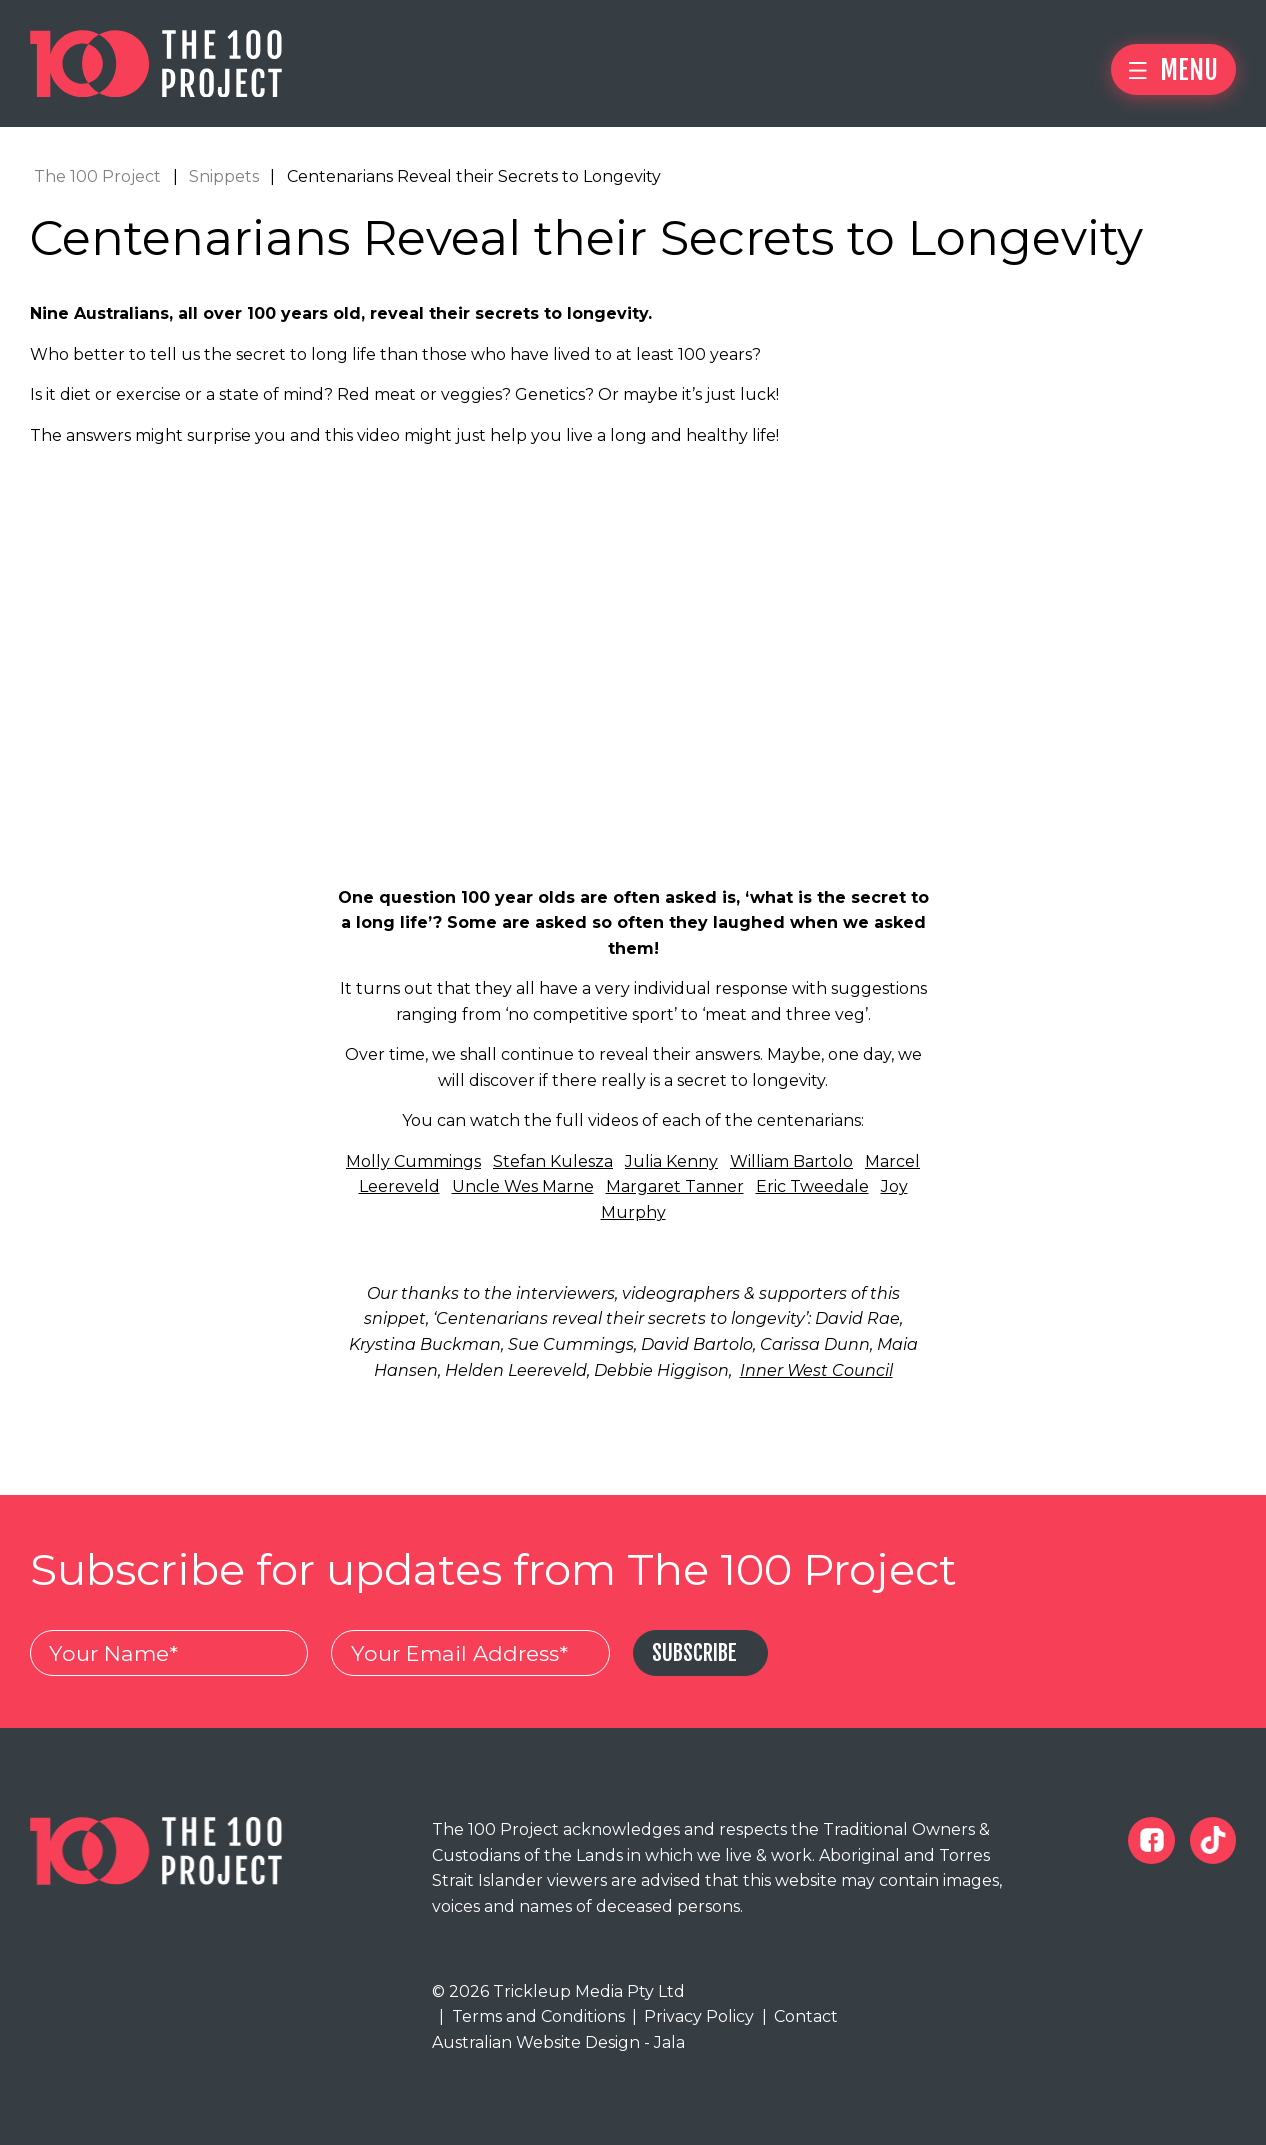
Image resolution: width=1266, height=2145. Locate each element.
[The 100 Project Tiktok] (1213, 1841)
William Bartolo (791, 1161)
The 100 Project (97, 176)
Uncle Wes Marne (523, 1187)
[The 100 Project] (156, 64)
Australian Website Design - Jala (558, 2043)
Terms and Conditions (531, 2017)
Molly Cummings (413, 1161)
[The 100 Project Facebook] (1152, 1841)
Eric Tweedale (812, 1187)
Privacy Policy (693, 2017)
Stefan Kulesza (553, 1161)
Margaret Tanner (675, 1187)
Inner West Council (816, 1370)
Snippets (224, 176)
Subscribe (696, 1655)
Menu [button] (1173, 70)
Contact (800, 2017)
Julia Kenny (671, 1161)
